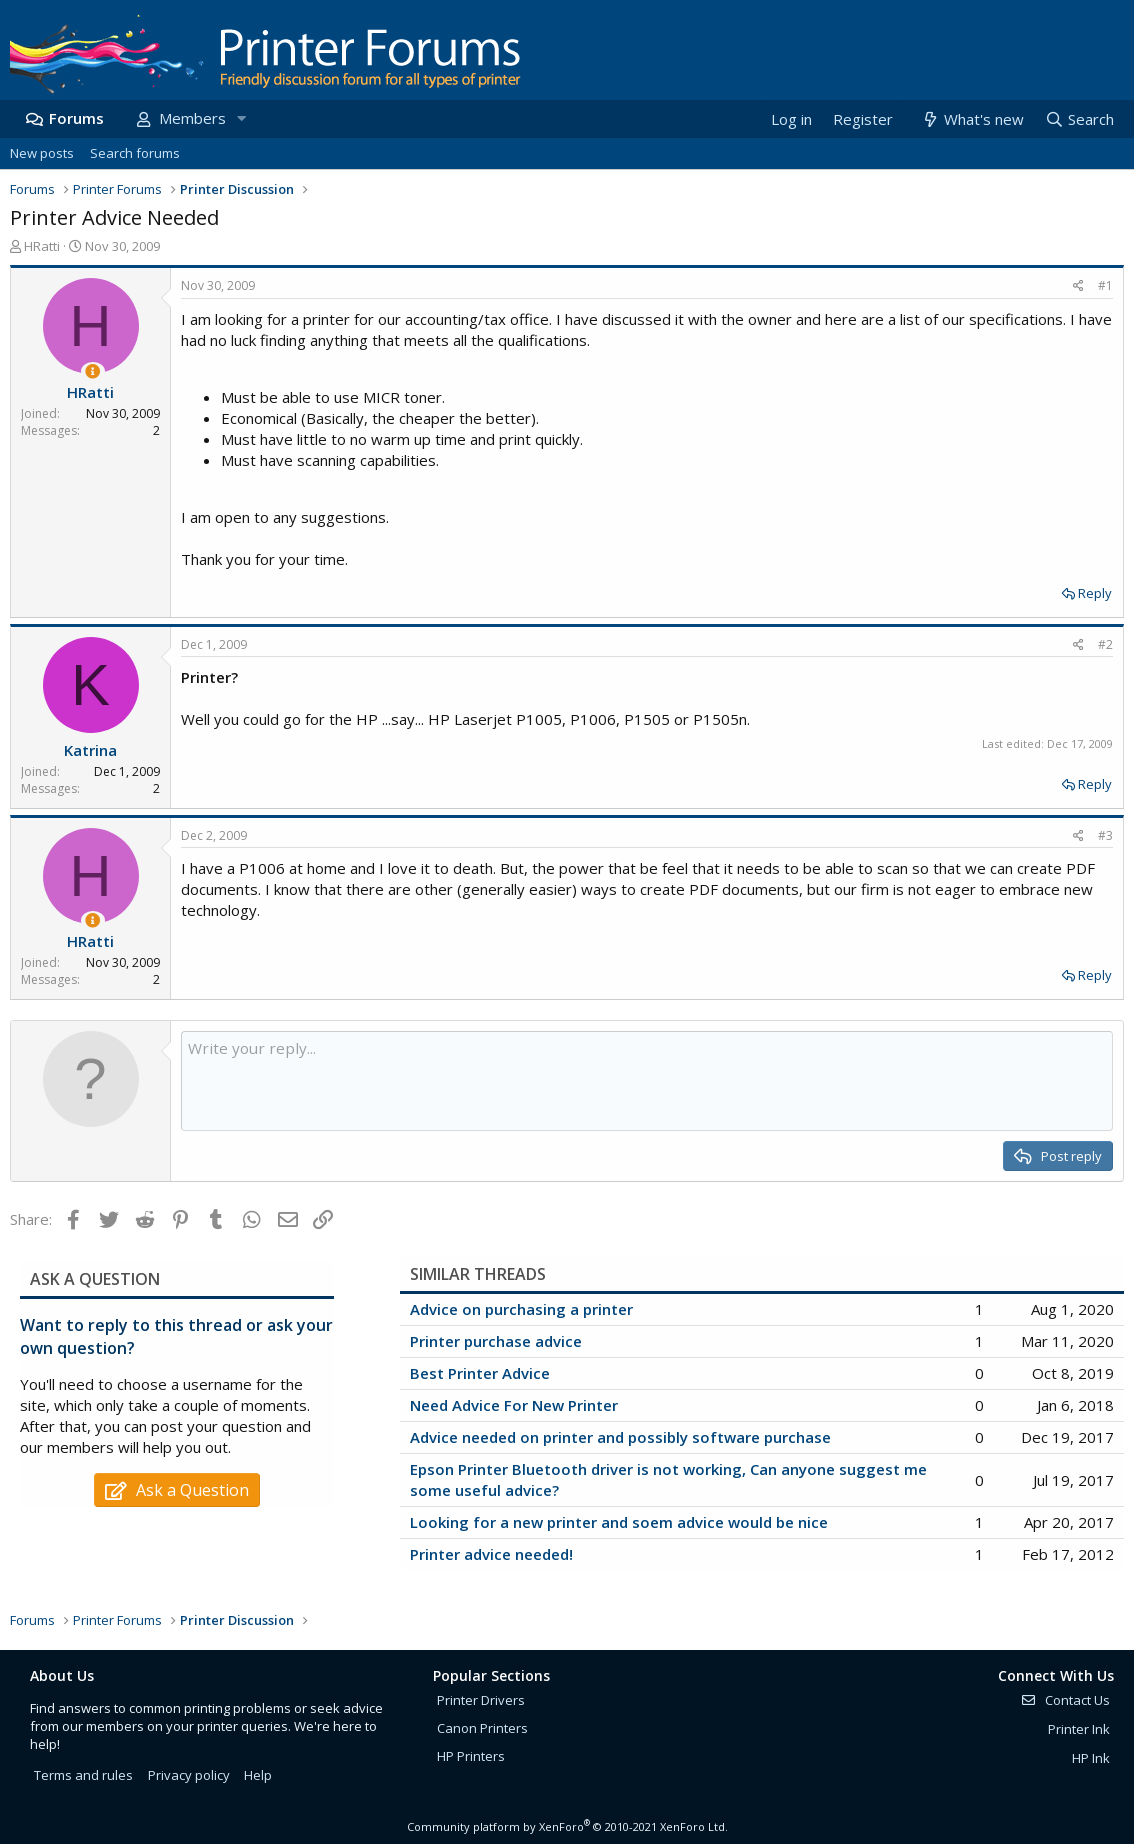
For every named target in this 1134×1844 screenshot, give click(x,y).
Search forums (135, 153)
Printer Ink (1079, 1729)
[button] (241, 118)
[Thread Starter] (92, 371)
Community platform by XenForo (567, 1826)
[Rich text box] (647, 1081)
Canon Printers (482, 1728)
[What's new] (971, 119)
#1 (1105, 285)
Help (258, 1775)
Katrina (90, 750)
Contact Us (1065, 1700)
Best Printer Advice (480, 1373)
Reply (1095, 593)
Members (192, 118)
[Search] (1079, 119)
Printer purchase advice (496, 1341)
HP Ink (1091, 1758)
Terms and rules (83, 1775)
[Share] (1078, 286)
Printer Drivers (481, 1700)
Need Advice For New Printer (514, 1405)
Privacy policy (189, 1775)
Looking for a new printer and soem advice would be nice (619, 1522)
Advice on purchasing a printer (521, 1309)
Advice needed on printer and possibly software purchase (620, 1437)
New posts (42, 153)
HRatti (42, 246)
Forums (76, 118)
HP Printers (471, 1756)
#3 (1105, 835)
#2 (1105, 644)
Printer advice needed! (491, 1554)
